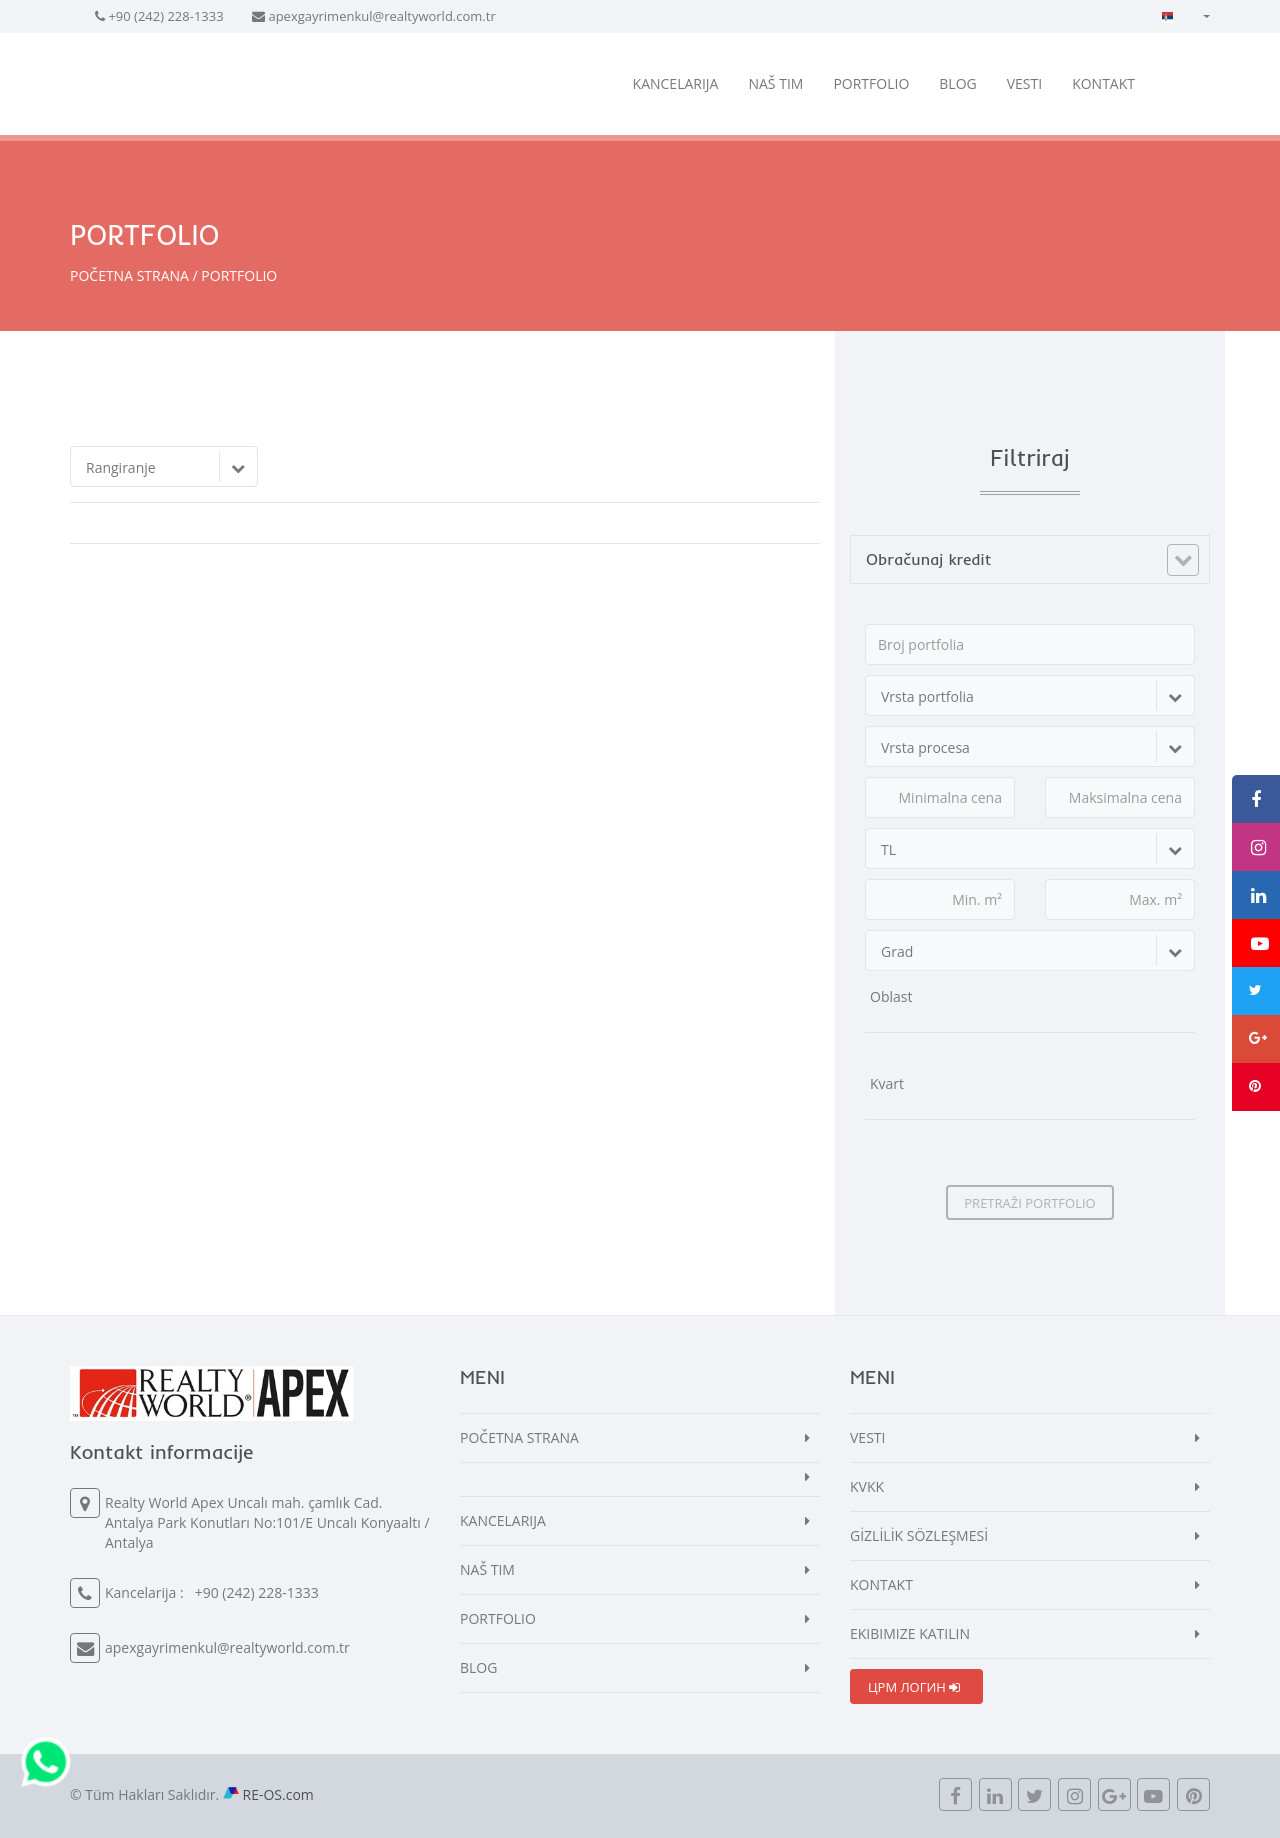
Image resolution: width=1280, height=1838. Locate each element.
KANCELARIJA (676, 83)
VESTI (1024, 83)
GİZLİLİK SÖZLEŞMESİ (919, 1535)
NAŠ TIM (775, 83)
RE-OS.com (278, 1794)
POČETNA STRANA (129, 275)
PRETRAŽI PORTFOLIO (1029, 1203)
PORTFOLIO (871, 83)
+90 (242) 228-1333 (165, 16)
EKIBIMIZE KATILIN (910, 1633)
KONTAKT (1103, 83)
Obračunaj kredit (928, 559)
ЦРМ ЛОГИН (914, 1687)
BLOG (957, 83)
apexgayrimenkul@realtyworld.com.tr (381, 16)
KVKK (867, 1486)
